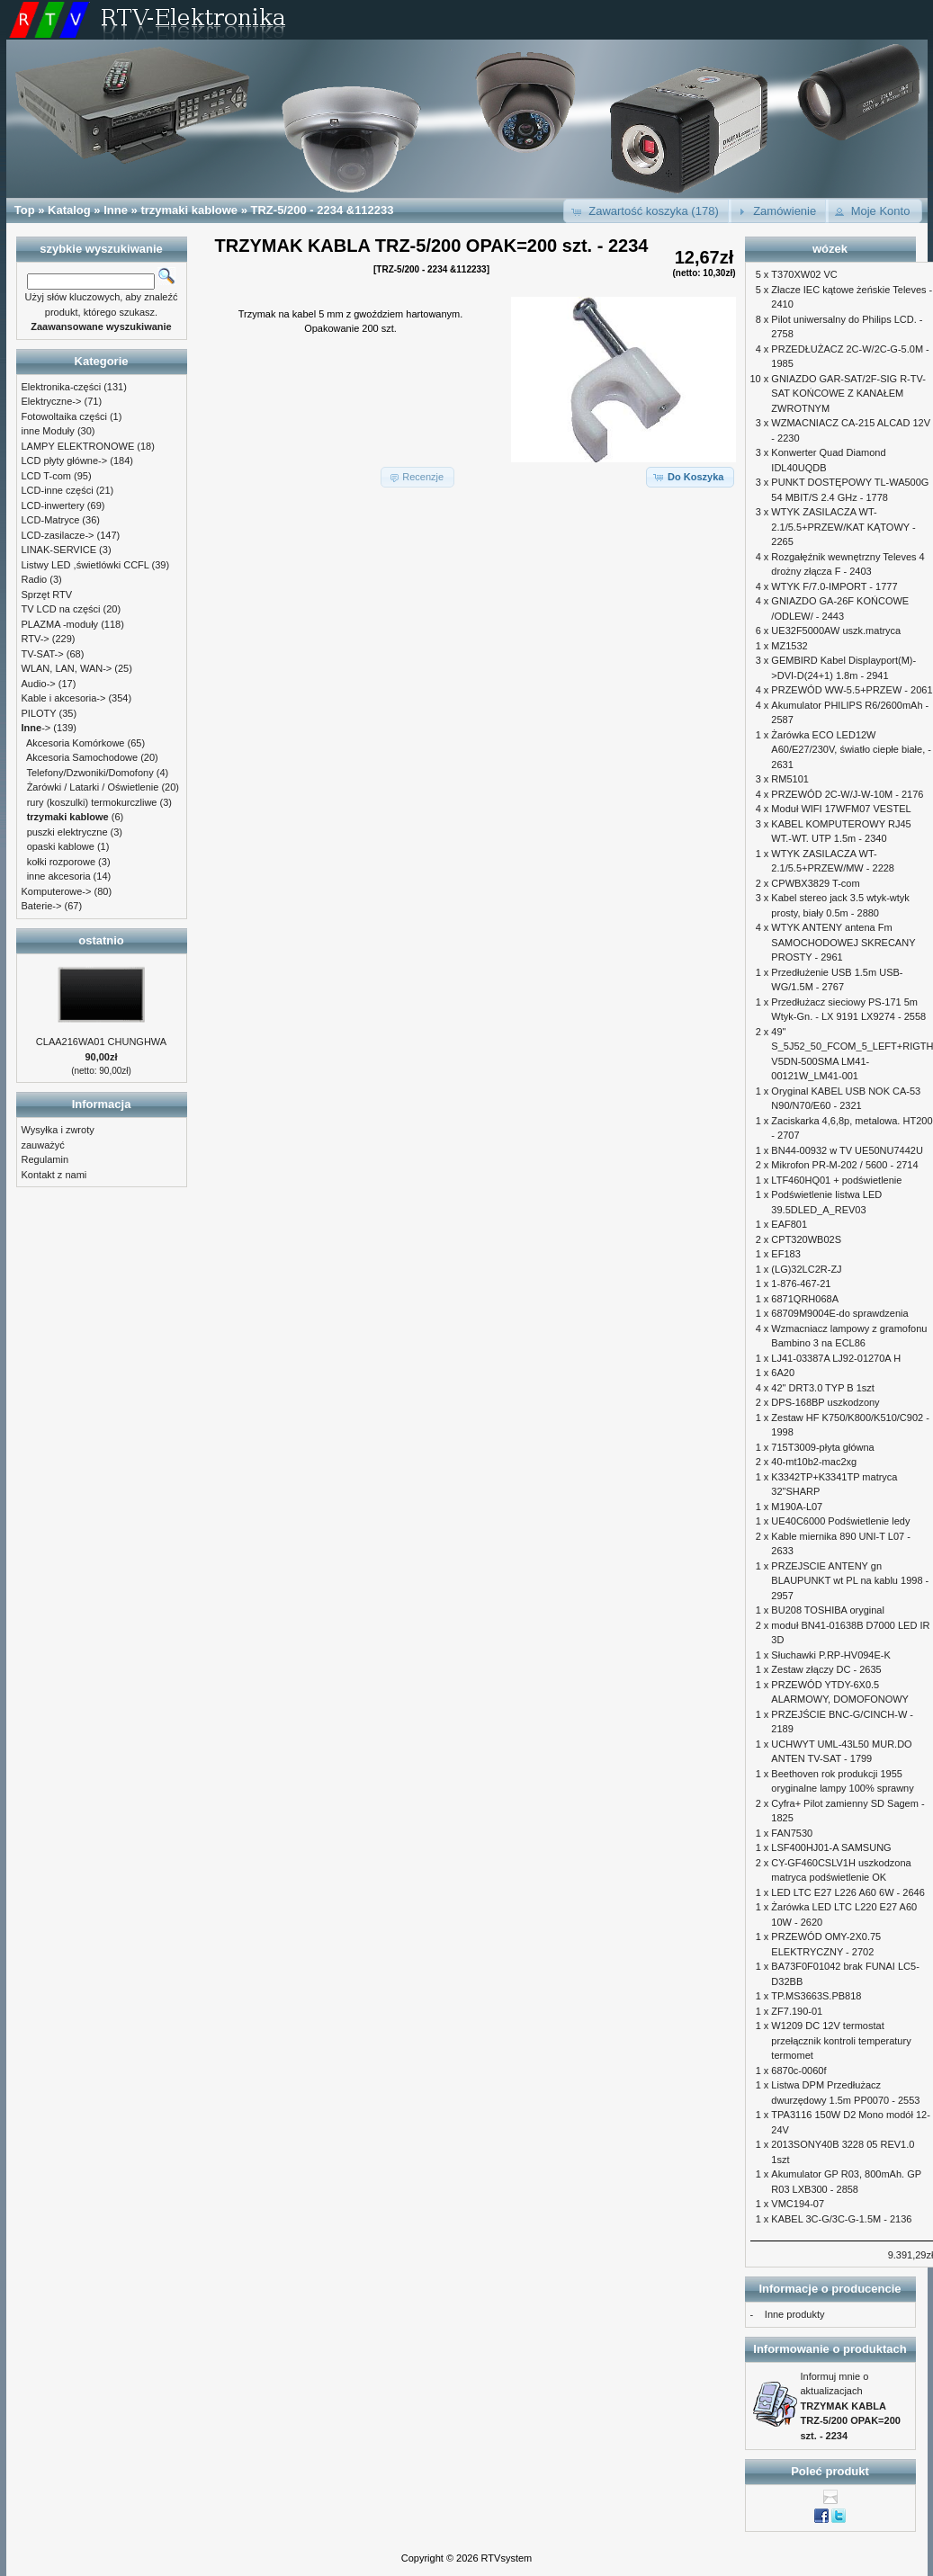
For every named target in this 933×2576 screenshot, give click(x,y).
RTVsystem (507, 2558)
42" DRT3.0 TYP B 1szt (823, 1387)
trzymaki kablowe (189, 210)
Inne (115, 210)
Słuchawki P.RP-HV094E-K (830, 1655)
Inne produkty (795, 2314)
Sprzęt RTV (47, 594)
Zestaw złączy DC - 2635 (826, 1669)
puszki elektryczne (67, 832)
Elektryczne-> (52, 401)
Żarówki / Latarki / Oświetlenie (93, 787)
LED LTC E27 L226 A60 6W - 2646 (847, 1892)
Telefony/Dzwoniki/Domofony (89, 772)
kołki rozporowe (61, 861)
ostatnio (101, 940)
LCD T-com (46, 475)
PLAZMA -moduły (60, 624)
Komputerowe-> (57, 891)
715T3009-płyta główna (822, 1447)
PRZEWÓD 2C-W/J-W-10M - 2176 (847, 794)
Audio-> (39, 683)
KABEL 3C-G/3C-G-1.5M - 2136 (841, 2219)
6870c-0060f (798, 2070)
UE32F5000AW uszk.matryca (836, 630)
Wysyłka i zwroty (58, 1129)
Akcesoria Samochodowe (82, 757)
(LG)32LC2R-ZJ (806, 1269)
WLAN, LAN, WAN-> (67, 668)
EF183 (785, 1253)
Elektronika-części (62, 386)
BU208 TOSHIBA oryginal (827, 1610)
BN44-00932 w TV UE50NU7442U (847, 1150)
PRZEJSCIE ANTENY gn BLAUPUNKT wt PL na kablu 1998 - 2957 (850, 1581)
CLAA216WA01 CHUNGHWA (101, 1041)
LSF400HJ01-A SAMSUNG (831, 1847)
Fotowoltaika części (64, 416)
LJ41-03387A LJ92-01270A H (836, 1358)
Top (24, 210)
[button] (647, 211)
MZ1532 (789, 645)
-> (36, 727)
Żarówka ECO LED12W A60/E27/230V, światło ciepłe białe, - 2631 (851, 749)
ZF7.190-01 (796, 2011)
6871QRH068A (805, 1298)
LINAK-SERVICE (59, 549)
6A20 (782, 1372)
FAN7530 (791, 1833)
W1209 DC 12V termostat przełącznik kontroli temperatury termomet (841, 2040)
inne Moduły (48, 430)
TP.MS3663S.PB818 (816, 1995)
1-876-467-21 (800, 1283)
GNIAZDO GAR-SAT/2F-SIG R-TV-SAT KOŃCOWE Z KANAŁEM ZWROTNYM (848, 393)
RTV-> (35, 638)
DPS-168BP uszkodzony (825, 1402)
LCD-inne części (58, 490)
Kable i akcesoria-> (64, 698)
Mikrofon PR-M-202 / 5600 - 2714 (844, 1164)
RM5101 (790, 779)
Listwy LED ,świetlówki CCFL (85, 564)
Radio (35, 579)
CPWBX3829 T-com (815, 883)
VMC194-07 (797, 2203)
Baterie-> (42, 905)
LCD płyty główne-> (65, 460)
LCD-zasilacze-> (58, 535)
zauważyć (43, 1145)
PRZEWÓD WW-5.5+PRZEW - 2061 (851, 689)
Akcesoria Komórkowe (75, 743)
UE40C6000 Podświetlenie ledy (840, 1521)
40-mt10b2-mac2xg (814, 1461)
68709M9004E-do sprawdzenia (839, 1313)
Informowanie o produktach (829, 2349)
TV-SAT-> (43, 653)
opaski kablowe (60, 846)
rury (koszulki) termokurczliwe (92, 802)
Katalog (69, 210)
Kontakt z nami (54, 1174)
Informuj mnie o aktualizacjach (851, 2406)
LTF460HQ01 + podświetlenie (836, 1180)
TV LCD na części (61, 609)
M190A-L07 (796, 1506)
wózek (830, 248)
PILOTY (39, 713)
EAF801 (789, 1224)
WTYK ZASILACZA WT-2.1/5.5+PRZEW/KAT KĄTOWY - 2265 (843, 526)
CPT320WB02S (806, 1239)
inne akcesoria (59, 876)
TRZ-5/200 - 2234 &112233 (322, 210)
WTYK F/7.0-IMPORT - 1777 (834, 586)
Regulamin (45, 1159)
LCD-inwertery (53, 505)
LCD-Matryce (51, 519)
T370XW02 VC (804, 274)
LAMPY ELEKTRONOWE (78, 446)
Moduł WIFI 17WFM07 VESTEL (841, 808)
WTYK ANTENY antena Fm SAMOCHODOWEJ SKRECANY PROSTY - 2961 (843, 942)
